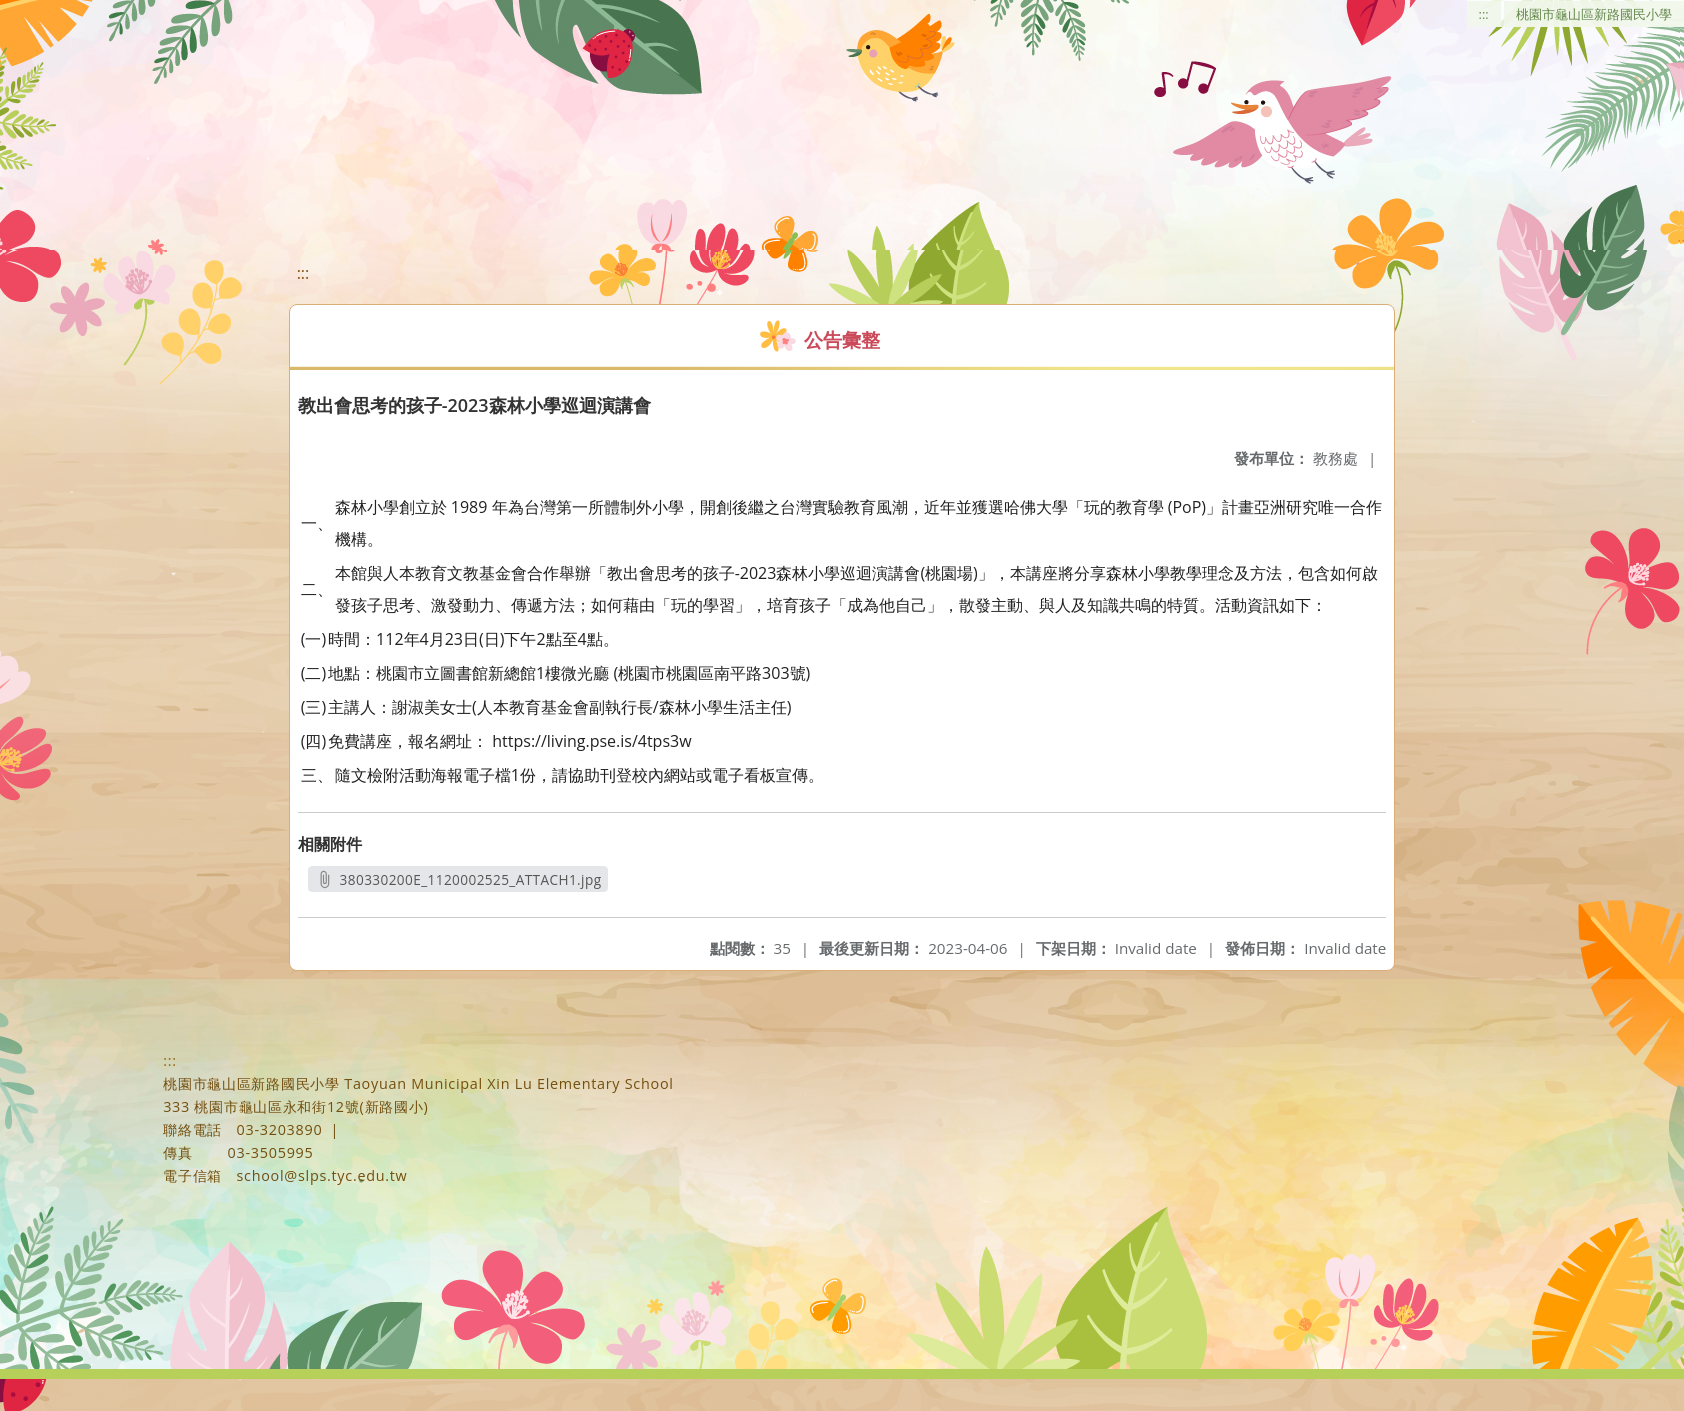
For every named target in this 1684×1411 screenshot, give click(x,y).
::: (1484, 14)
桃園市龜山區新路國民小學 (1594, 14)
